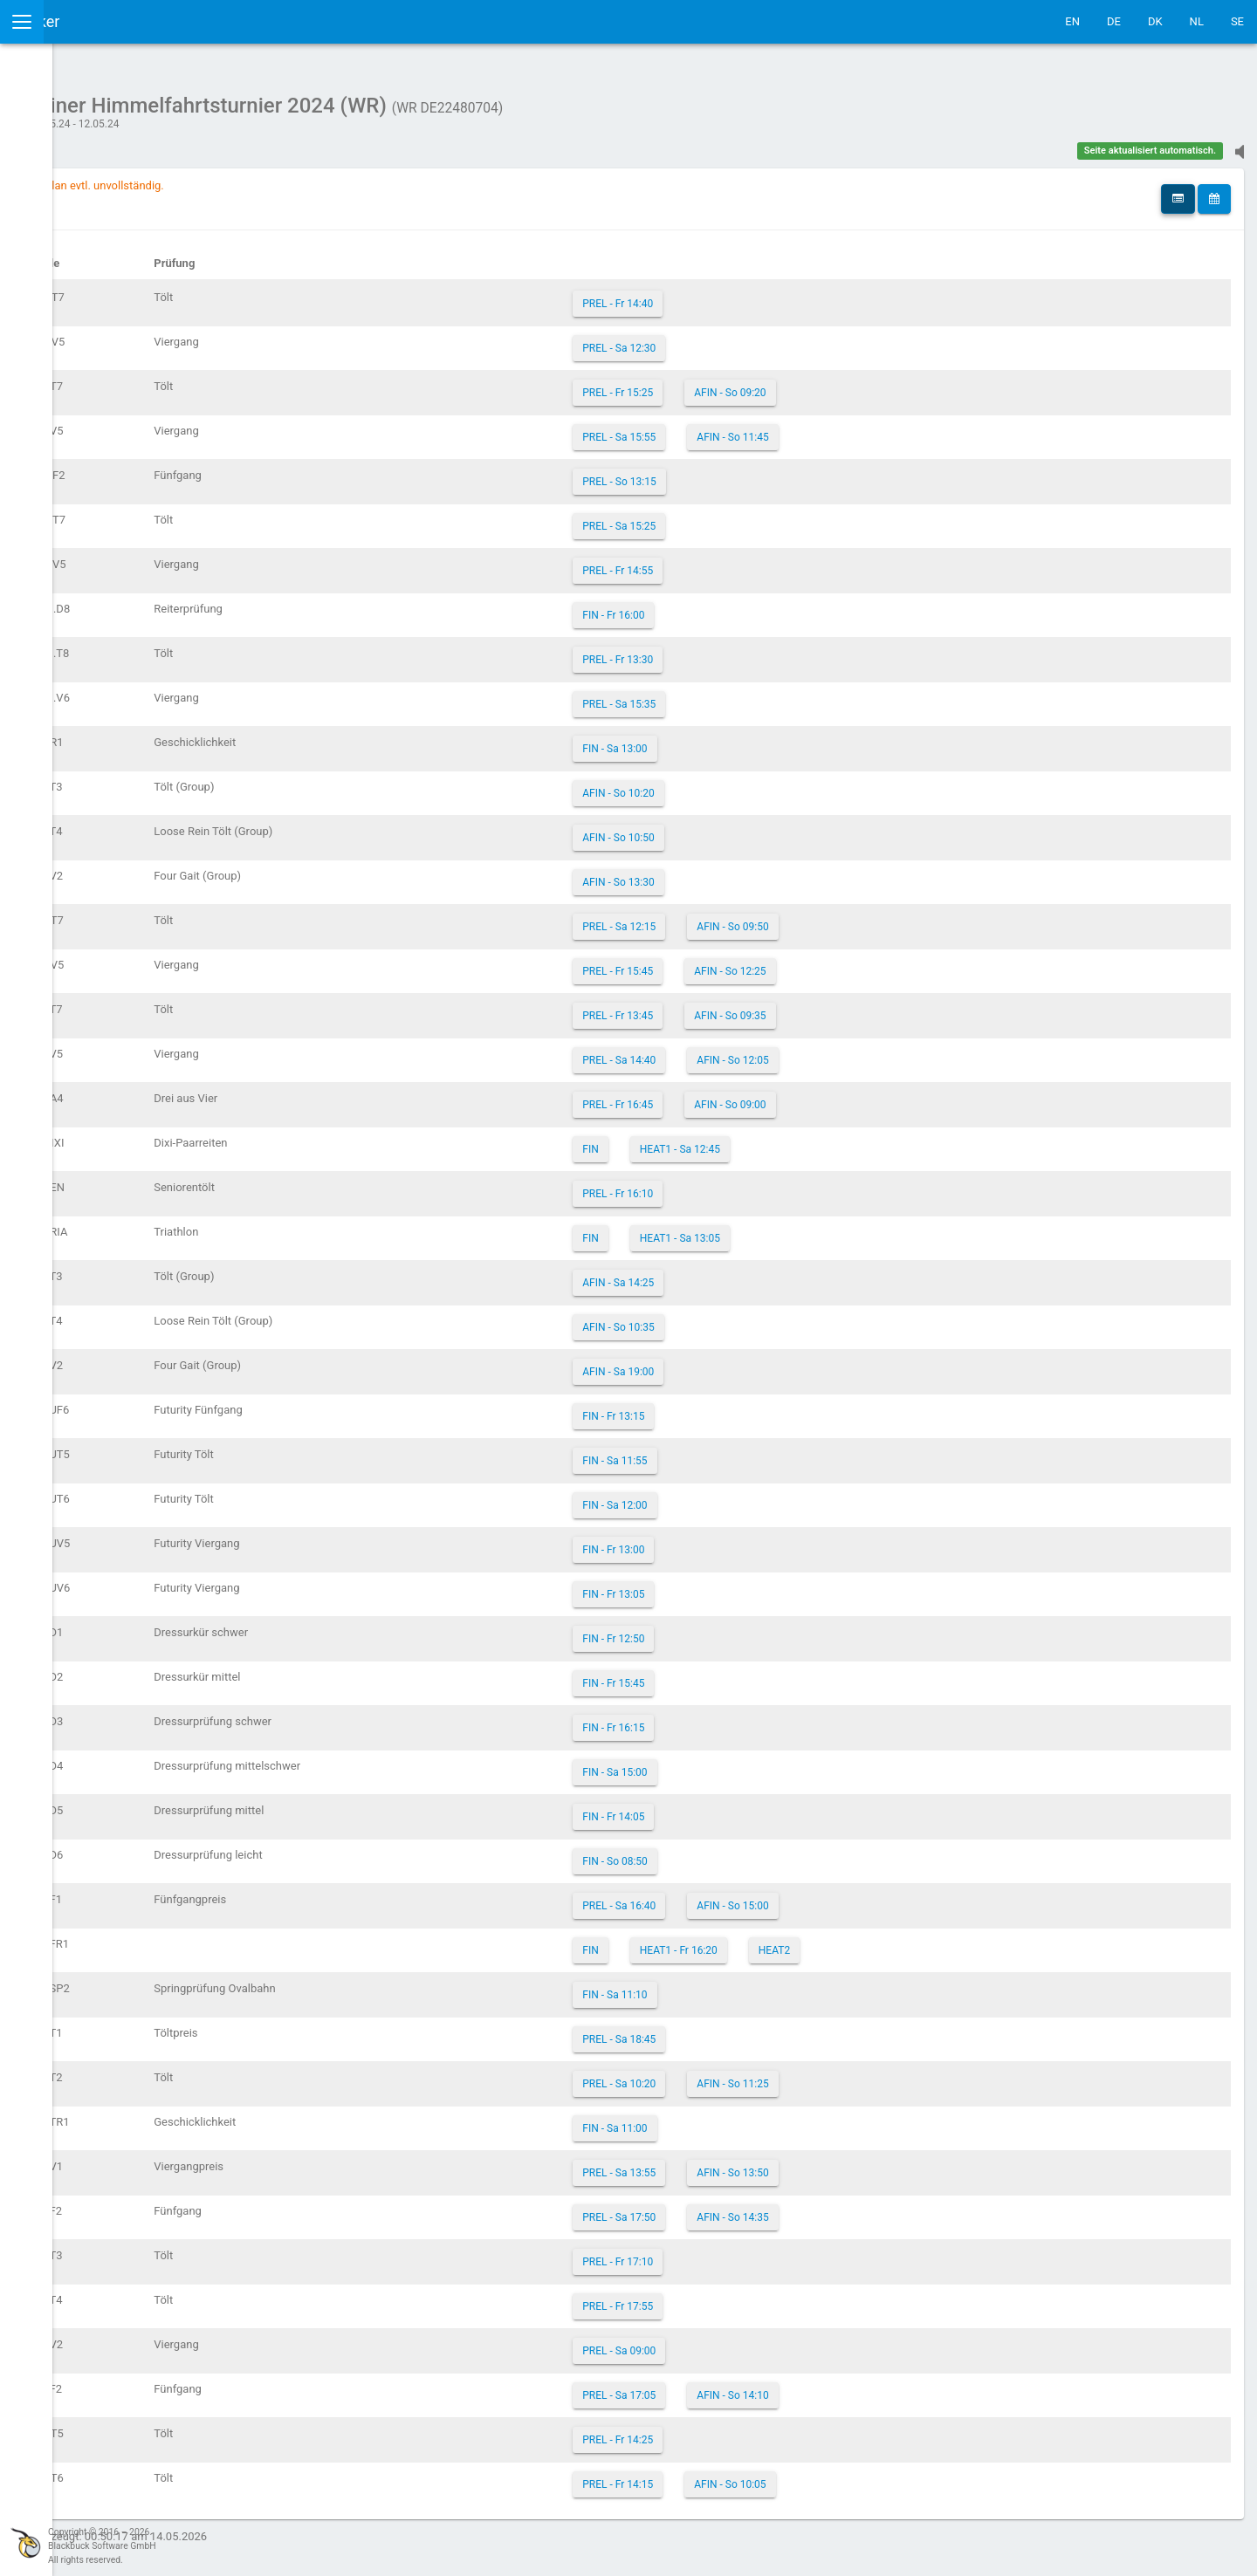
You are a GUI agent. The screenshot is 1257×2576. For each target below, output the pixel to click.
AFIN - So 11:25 (845, 2075)
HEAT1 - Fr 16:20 (790, 1941)
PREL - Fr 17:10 (730, 2253)
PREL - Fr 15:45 (730, 962)
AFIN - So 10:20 (730, 784)
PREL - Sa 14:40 (731, 1051)
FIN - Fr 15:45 (726, 1674)
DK (1155, 21)
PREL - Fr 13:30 (730, 651)
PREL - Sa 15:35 (731, 695)
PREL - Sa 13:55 (731, 2164)
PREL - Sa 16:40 (731, 1897)
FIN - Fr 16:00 (726, 606)
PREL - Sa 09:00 (731, 2342)
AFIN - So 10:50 (730, 829)
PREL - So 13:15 (731, 473)
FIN (703, 1140)
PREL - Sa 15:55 (731, 428)
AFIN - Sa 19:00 (730, 1363)
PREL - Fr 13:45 (730, 1007)
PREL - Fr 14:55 (730, 562)
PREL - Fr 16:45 (730, 1096)
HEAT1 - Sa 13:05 (792, 1229)
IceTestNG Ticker (96, 21)
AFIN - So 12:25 (842, 962)
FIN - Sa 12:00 (727, 1496)
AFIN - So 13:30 (730, 873)
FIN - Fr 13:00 (726, 1541)
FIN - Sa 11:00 (727, 2120)
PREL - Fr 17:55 (730, 2298)
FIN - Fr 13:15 (726, 1407)
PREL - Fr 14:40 (730, 295)
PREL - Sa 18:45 (731, 2030)
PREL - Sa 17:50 (731, 2209)
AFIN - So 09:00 (842, 1096)
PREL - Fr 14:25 (730, 2431)
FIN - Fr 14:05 (726, 1808)
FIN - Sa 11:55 (727, 1452)
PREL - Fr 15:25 (730, 384)
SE (1237, 21)
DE (1114, 21)
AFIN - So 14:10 (845, 2387)
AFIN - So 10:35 (730, 1318)
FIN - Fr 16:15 (726, 1719)
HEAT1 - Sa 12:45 (792, 1140)
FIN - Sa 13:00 (727, 740)
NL (1197, 21)
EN (1072, 21)
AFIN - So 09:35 (842, 1007)
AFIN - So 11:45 (845, 428)
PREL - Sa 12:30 (731, 339)
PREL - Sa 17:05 (731, 2387)
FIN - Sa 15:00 (727, 1763)
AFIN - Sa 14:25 (730, 1274)
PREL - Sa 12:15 (731, 918)
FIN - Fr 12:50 (726, 1630)
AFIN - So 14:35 (845, 2209)
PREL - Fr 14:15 (730, 2476)
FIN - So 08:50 (727, 1852)
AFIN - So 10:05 (842, 2476)
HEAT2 (886, 1941)
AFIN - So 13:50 (845, 2164)
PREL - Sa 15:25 (731, 517)
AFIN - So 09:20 (842, 384)
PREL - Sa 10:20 (731, 2075)
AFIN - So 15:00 (845, 1897)
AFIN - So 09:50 (845, 918)
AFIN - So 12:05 (845, 1051)
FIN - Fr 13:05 (726, 1585)
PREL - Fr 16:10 (730, 1185)
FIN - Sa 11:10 (727, 1986)
